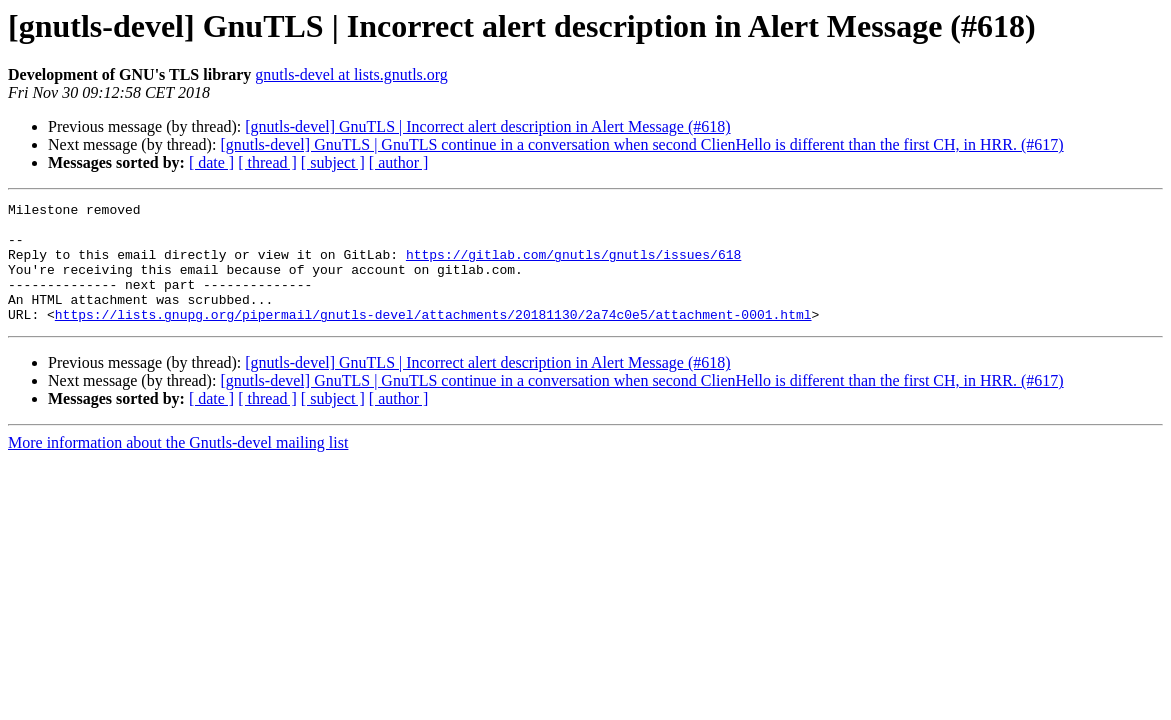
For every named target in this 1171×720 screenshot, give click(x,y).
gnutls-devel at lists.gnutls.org (351, 74)
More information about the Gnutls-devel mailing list (178, 466)
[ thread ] (267, 162)
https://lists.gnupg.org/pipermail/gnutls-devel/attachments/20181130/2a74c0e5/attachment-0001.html (433, 338)
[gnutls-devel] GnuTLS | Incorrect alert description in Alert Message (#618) (487, 126)
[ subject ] (333, 162)
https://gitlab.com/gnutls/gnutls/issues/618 (573, 266)
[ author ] (399, 162)
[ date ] (211, 162)
